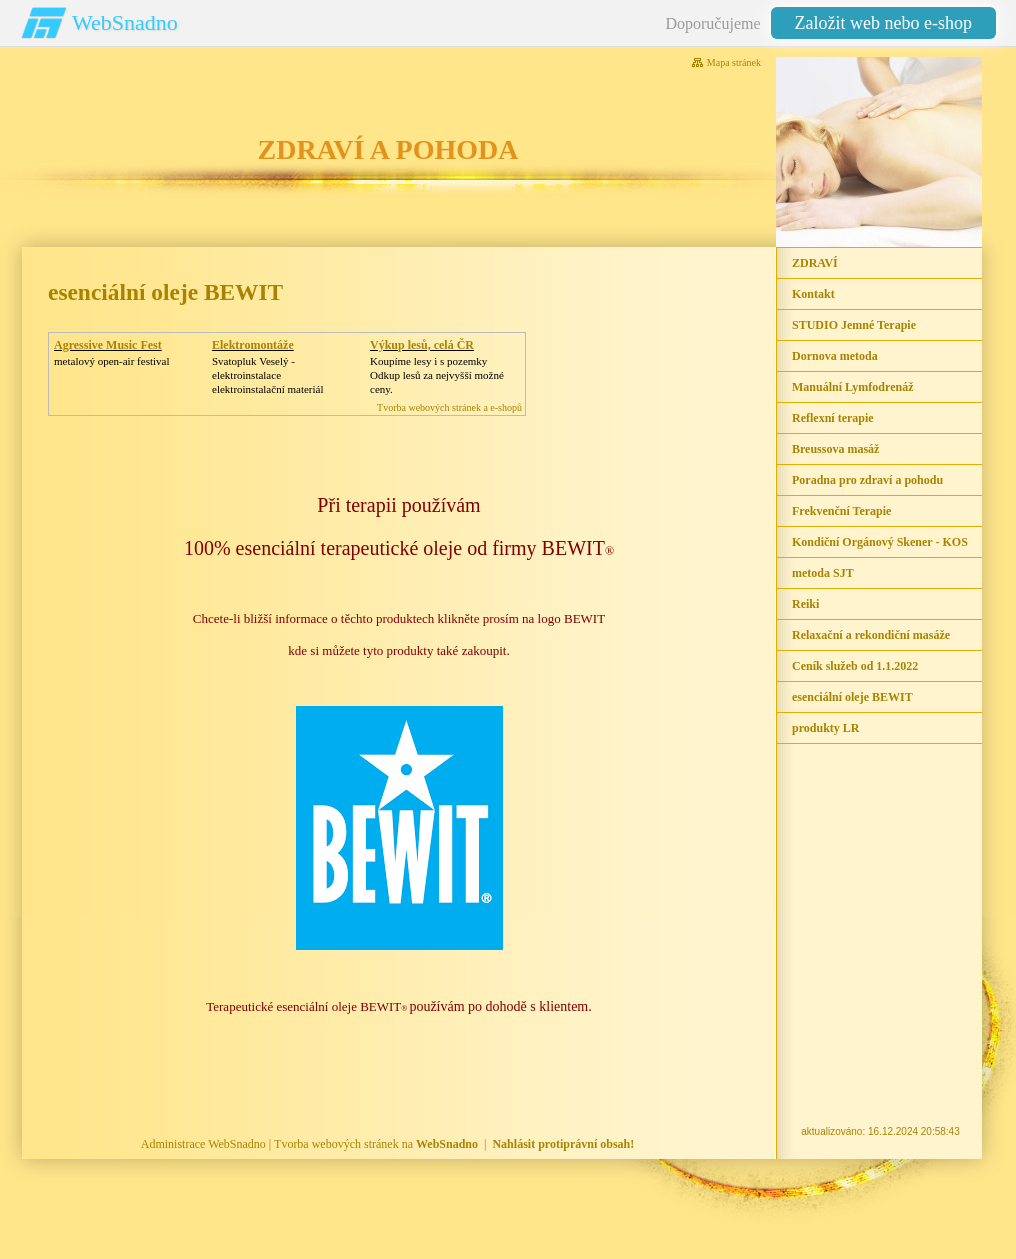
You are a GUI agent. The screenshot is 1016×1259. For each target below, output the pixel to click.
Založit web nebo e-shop (883, 23)
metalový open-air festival (111, 361)
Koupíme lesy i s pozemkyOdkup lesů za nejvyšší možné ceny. (437, 375)
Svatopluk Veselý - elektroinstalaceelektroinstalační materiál (267, 375)
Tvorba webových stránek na (376, 1144)
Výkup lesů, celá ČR (422, 345)
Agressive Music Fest (108, 345)
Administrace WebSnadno (203, 1144)
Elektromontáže (253, 345)
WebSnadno (125, 22)
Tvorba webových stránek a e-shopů (449, 407)
